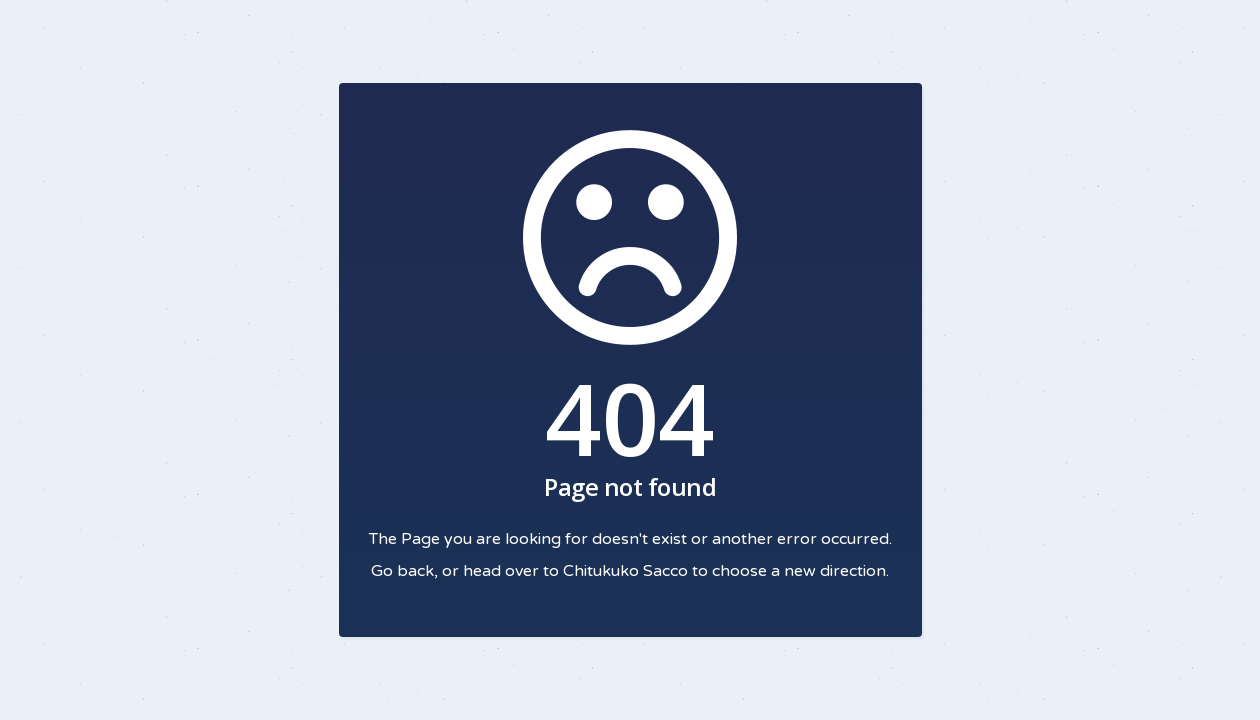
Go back (402, 571)
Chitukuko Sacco (625, 571)
